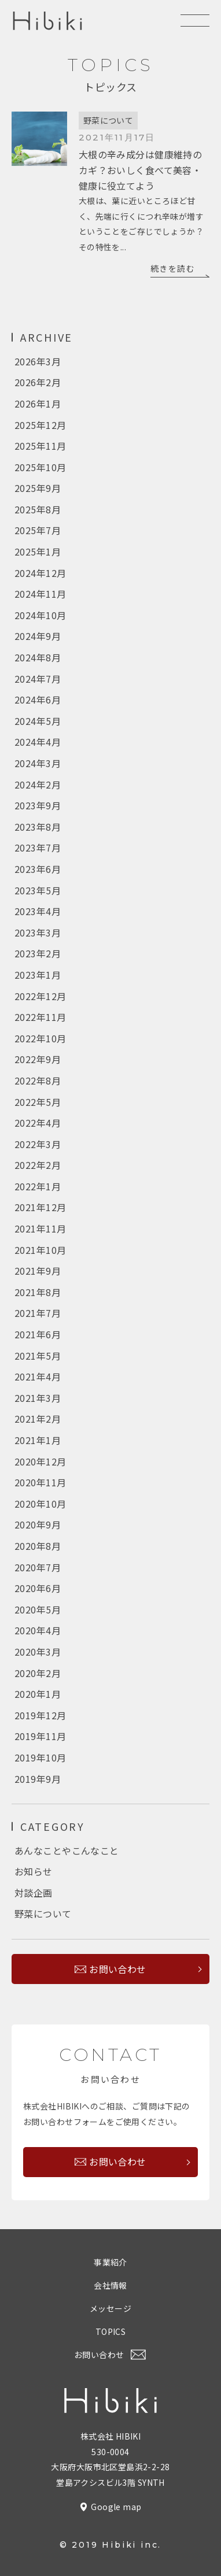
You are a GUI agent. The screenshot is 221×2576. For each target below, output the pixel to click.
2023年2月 (37, 953)
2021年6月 (37, 1334)
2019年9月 (37, 1779)
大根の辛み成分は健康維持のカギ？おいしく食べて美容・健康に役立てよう (140, 169)
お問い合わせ (117, 1969)
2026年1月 (37, 403)
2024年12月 (40, 573)
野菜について (108, 120)
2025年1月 (37, 551)
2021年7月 (37, 1313)
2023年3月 (37, 932)
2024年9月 (37, 636)
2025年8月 (37, 509)
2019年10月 (40, 1757)
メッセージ (110, 2308)
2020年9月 (37, 1524)
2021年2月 (37, 1419)
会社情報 (110, 2285)
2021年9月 (37, 1271)
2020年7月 (37, 1567)
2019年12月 (40, 1715)
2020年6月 (37, 1588)
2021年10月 (40, 1250)
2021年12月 (40, 1207)
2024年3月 (37, 763)
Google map (116, 2506)
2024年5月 (37, 721)
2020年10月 (40, 1504)
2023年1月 (37, 975)
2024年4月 (37, 742)
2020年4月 (37, 1630)
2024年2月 (37, 784)
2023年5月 (37, 890)
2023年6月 (37, 869)
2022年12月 (40, 996)
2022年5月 (37, 1102)
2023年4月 (37, 911)
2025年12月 (40, 425)
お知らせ (33, 1871)
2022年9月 (37, 1059)
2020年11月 (40, 1482)
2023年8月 (37, 827)
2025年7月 (37, 530)
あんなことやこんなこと (66, 1850)
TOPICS (110, 2331)
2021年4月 (37, 1376)
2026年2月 (37, 382)
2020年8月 (37, 1546)
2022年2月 (37, 1165)
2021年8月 (37, 1292)
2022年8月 (37, 1080)
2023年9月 (37, 805)
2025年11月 (40, 446)
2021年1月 (37, 1440)
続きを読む (172, 268)
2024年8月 (37, 657)
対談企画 (33, 1893)
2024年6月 (37, 699)
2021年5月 (37, 1356)
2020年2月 (37, 1673)
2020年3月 (37, 1652)
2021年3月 (37, 1398)
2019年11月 (40, 1736)
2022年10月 (40, 1038)
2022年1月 (37, 1186)
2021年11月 (40, 1228)
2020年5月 (37, 1609)
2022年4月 (37, 1123)
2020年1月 (37, 1694)
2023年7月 (37, 847)
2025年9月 (37, 488)
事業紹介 (110, 2262)
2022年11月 (40, 1017)
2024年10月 (40, 615)
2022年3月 (37, 1144)
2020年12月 (40, 1461)
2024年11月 (40, 594)
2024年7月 (37, 679)
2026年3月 (37, 361)
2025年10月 (40, 467)
